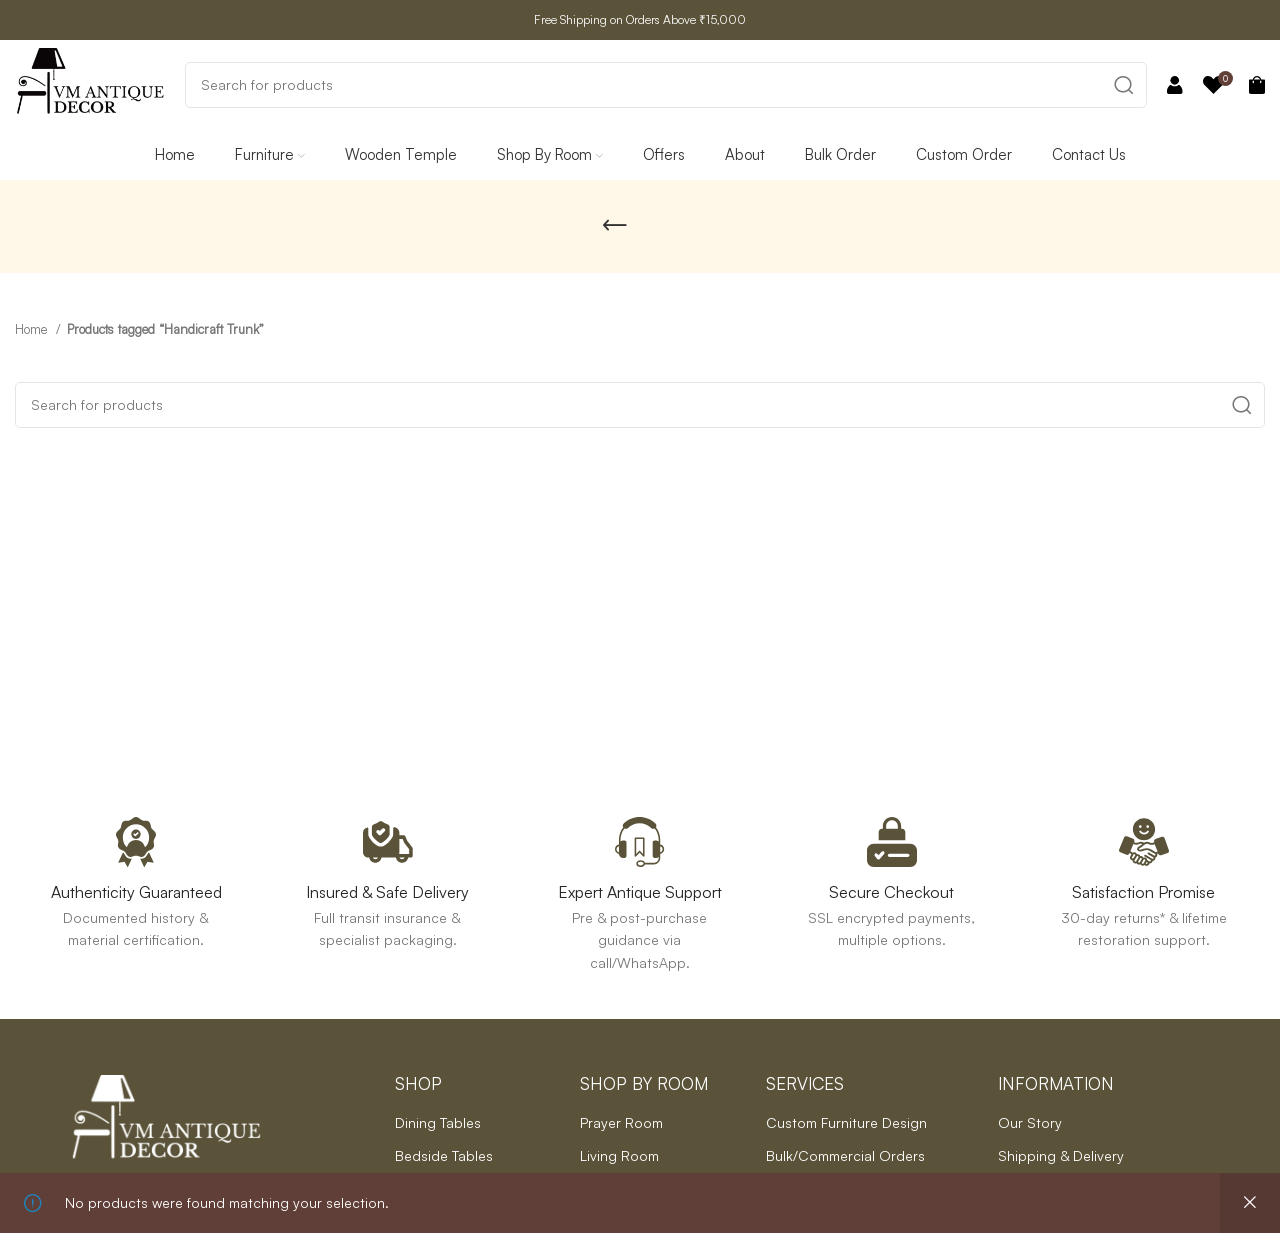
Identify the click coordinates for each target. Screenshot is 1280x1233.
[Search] (666, 85)
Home (33, 329)
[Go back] (615, 226)
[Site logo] (90, 82)
